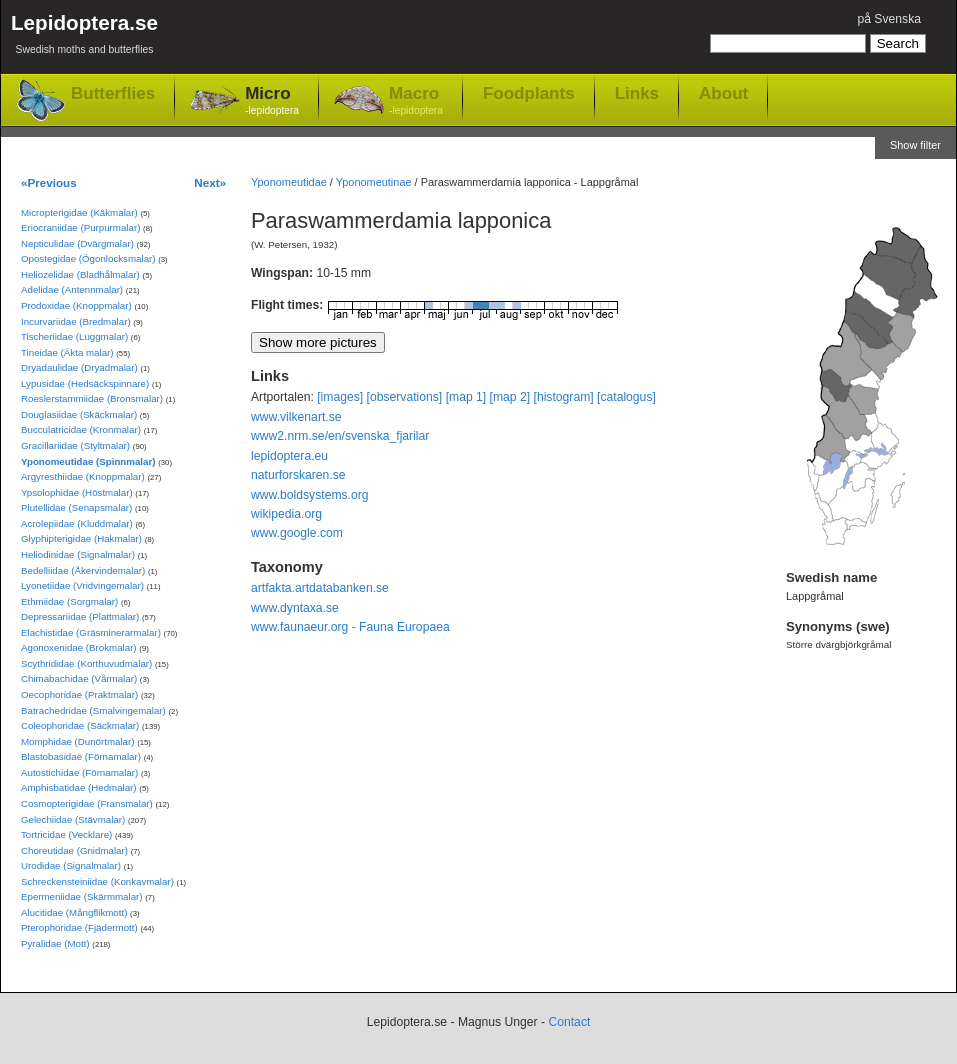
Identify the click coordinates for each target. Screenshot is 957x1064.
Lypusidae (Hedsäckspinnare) (85, 383)
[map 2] (510, 397)
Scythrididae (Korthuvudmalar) (86, 663)
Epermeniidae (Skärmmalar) (82, 896)
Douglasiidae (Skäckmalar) (79, 414)
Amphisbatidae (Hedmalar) (79, 787)
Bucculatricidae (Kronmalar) (81, 429)
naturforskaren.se (298, 475)
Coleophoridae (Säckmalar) (80, 725)
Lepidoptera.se (84, 37)
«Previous (49, 182)
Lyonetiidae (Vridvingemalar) (82, 585)
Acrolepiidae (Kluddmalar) (77, 523)
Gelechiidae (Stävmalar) (73, 819)
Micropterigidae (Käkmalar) (79, 212)
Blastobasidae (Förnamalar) (81, 756)
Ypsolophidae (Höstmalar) (77, 492)
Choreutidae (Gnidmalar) (74, 850)
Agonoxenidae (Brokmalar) (79, 647)
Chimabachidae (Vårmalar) (79, 678)
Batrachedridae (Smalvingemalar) (93, 710)
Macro (416, 101)
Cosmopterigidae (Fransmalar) (87, 803)
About (723, 93)
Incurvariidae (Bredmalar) (76, 321)
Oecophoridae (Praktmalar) (79, 694)
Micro (272, 101)
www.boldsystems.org (310, 495)
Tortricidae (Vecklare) (66, 834)
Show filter (915, 145)
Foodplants (529, 93)
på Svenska (889, 19)
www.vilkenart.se (296, 417)
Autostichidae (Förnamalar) (79, 772)
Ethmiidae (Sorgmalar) (69, 601)
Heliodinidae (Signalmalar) (78, 554)
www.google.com (297, 533)
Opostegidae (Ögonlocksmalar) (88, 258)
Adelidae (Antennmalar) (72, 289)
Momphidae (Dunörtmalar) (77, 741)
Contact (569, 1022)
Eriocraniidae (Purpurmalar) (80, 227)
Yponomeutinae (374, 182)
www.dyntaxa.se (295, 608)
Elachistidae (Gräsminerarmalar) (91, 632)
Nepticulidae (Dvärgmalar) (77, 243)
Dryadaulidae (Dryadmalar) (79, 367)
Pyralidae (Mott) (55, 943)
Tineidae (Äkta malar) (67, 352)
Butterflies (113, 93)
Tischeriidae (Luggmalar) (74, 336)
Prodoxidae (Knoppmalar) (76, 305)
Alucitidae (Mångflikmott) (74, 912)
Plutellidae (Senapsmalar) (76, 507)
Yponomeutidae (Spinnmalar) (88, 461)
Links (637, 93)
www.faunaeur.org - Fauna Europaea (350, 627)
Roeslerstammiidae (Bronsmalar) (92, 398)
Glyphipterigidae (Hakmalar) (81, 538)
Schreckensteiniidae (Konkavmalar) (97, 881)
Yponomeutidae (289, 182)
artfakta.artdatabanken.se (320, 588)
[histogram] (564, 397)
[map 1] (466, 397)
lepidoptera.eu (289, 456)
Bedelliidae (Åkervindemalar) (83, 570)
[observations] (405, 397)
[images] (340, 397)
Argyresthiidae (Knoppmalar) (83, 476)
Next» (210, 182)
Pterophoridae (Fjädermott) (79, 927)
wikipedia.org (286, 514)
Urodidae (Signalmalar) (71, 865)
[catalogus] (626, 397)
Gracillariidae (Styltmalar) (75, 445)
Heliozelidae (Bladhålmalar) (80, 274)
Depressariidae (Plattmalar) (80, 616)
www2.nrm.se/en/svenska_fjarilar (340, 436)
